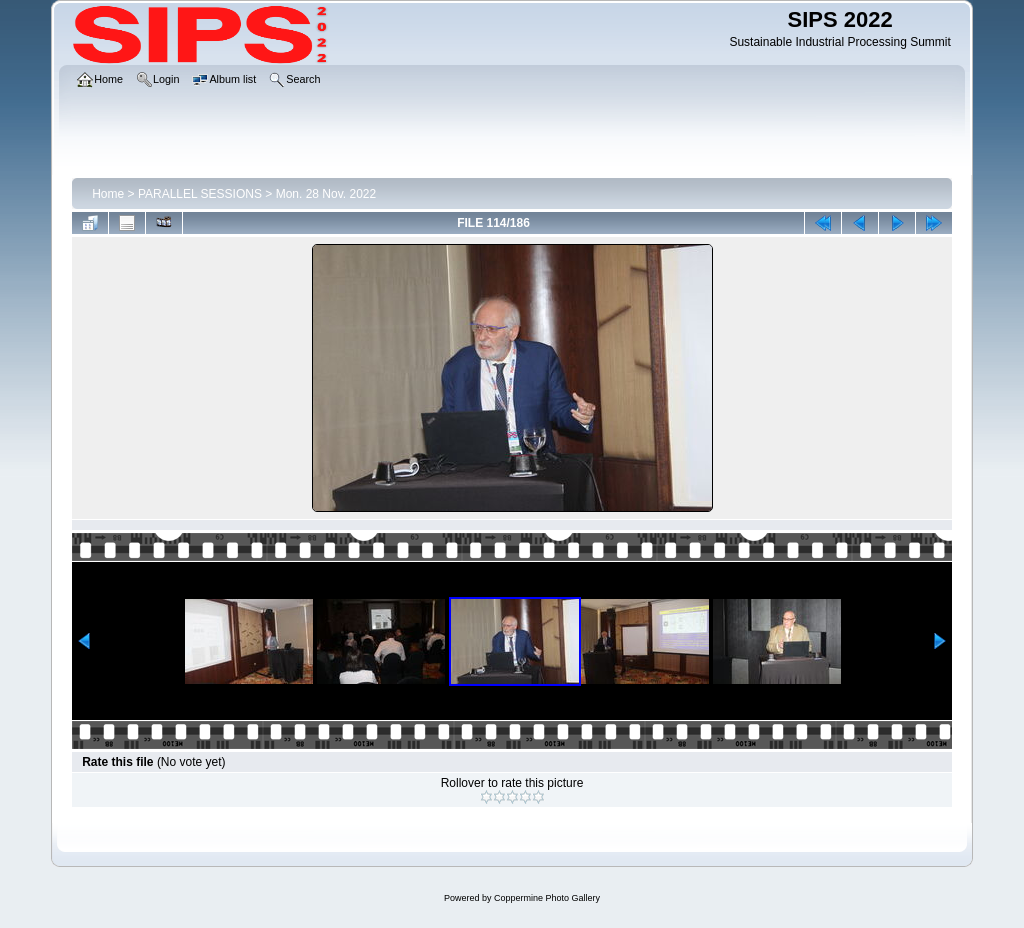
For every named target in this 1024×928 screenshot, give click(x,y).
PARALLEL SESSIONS (200, 194)
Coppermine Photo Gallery (547, 898)
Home (108, 194)
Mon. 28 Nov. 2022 (326, 194)
